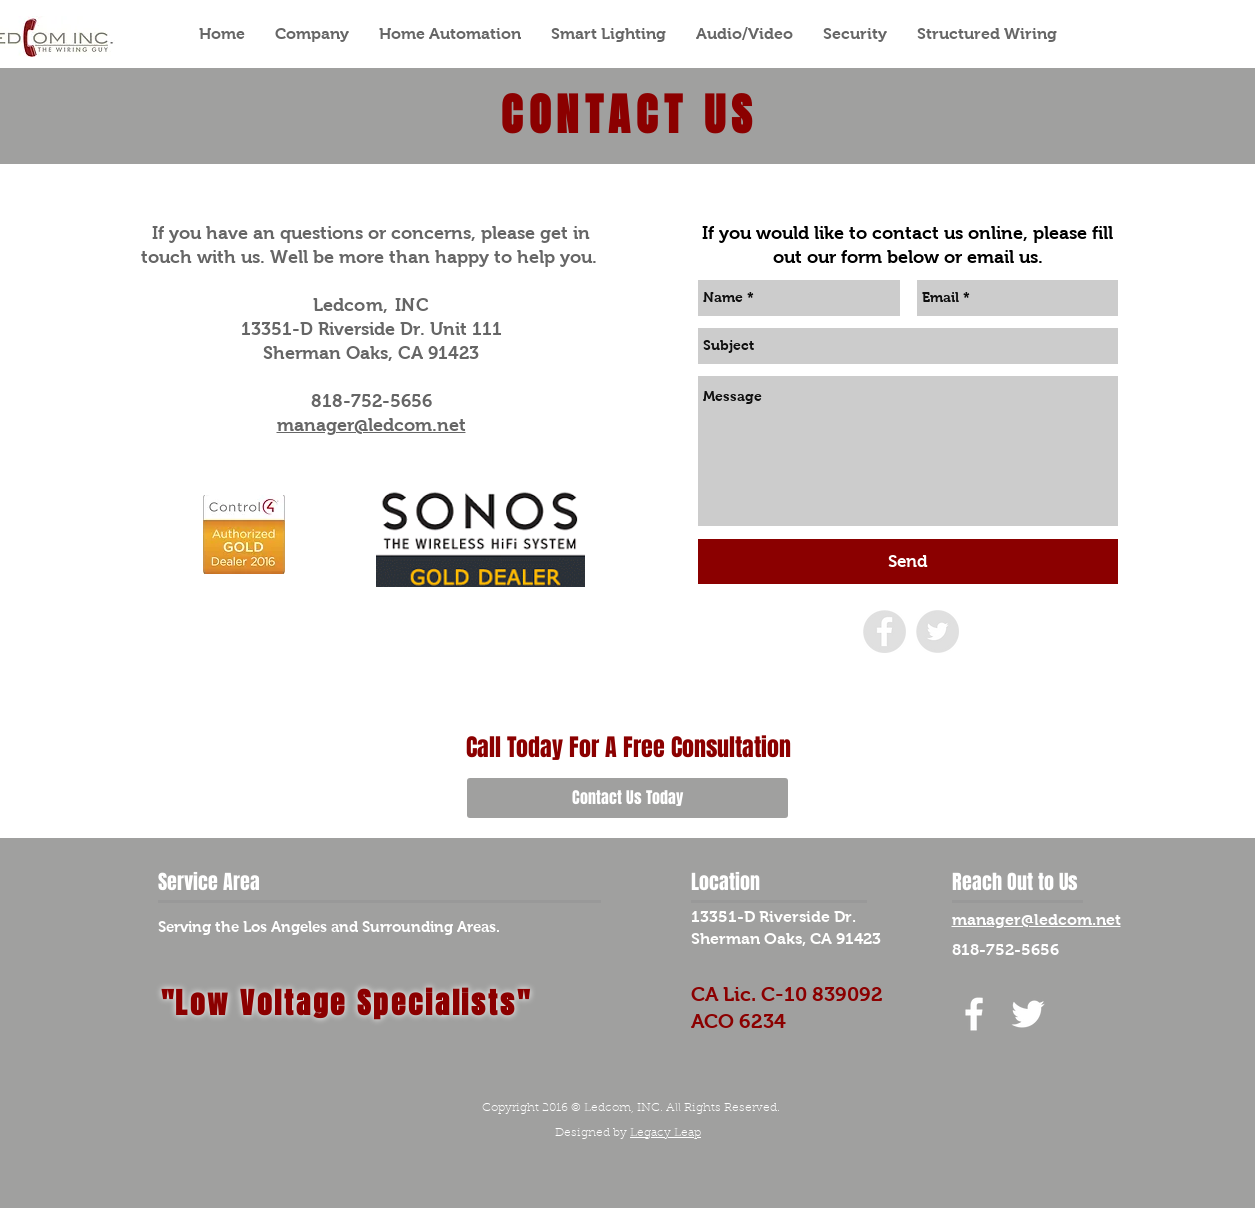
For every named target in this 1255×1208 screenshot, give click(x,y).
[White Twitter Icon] (1028, 1014)
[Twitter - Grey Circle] (937, 631)
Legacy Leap (665, 1133)
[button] (312, 33)
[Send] (908, 561)
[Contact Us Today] (627, 798)
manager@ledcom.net (371, 425)
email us (1002, 257)
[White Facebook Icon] (974, 1014)
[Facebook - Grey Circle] (884, 631)
